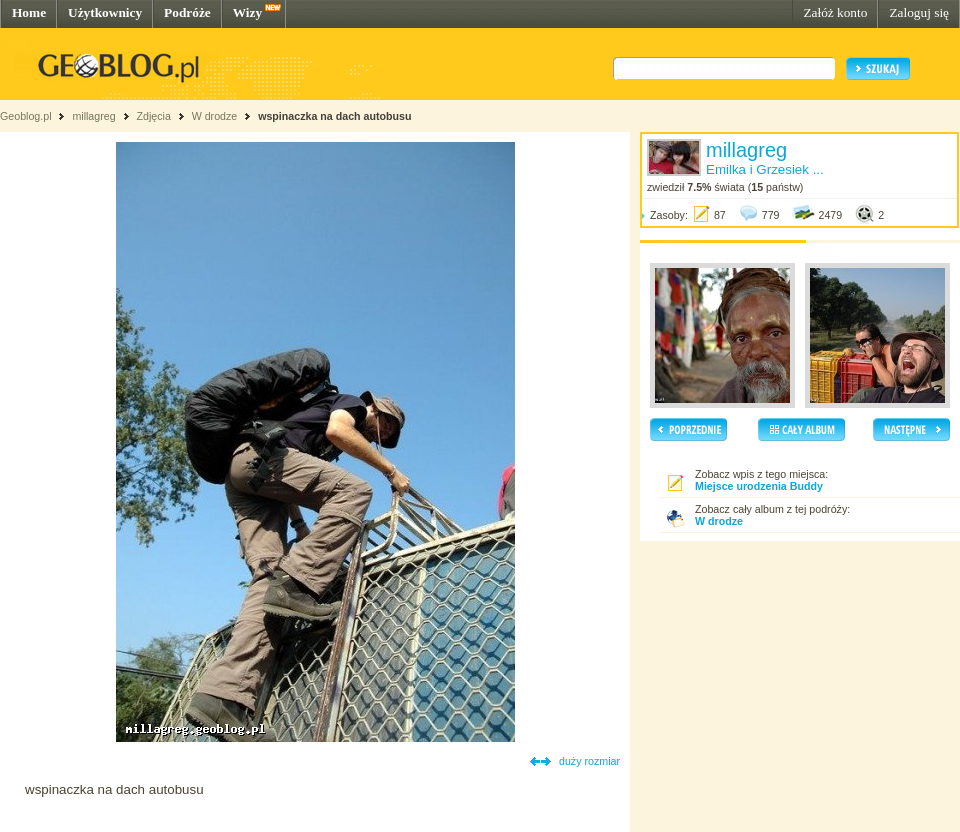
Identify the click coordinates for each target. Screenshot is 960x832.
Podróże (187, 12)
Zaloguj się (919, 12)
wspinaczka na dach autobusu (334, 116)
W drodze (215, 116)
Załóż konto (835, 12)
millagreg (93, 116)
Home (29, 12)
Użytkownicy (105, 12)
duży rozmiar (589, 761)
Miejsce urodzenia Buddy (759, 486)
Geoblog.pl (26, 116)
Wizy (247, 12)
